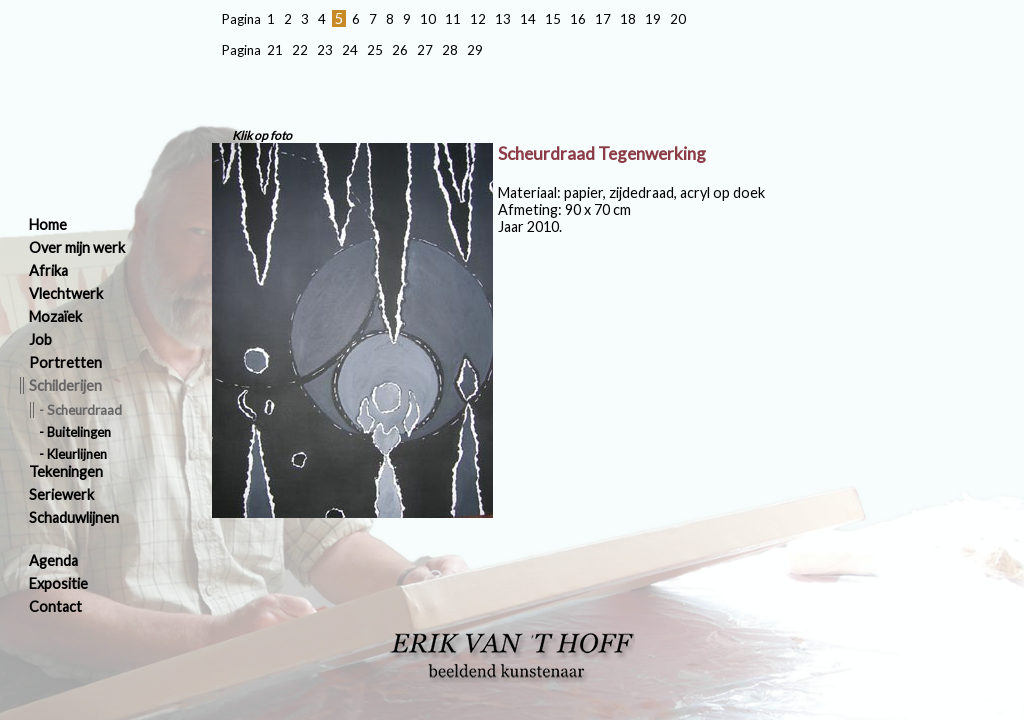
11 (453, 19)
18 (628, 19)
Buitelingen (79, 432)
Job (40, 339)
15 (553, 19)
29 (475, 50)
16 (578, 19)
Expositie (58, 583)
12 (478, 19)
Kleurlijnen (77, 454)
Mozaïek (55, 316)
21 (275, 50)
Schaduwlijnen (74, 517)
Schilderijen (65, 385)
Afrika (48, 270)
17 (603, 19)
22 (300, 50)
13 (503, 19)
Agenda (53, 560)
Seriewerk (61, 494)
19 (653, 19)
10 (428, 19)
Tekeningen (66, 471)
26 (400, 50)
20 (678, 19)
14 (528, 19)
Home (48, 224)
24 (350, 50)
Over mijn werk (77, 247)
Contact (55, 606)
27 (425, 50)
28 (450, 50)
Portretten (65, 362)
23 (325, 50)
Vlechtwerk (66, 293)
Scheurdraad (84, 410)
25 (375, 50)
